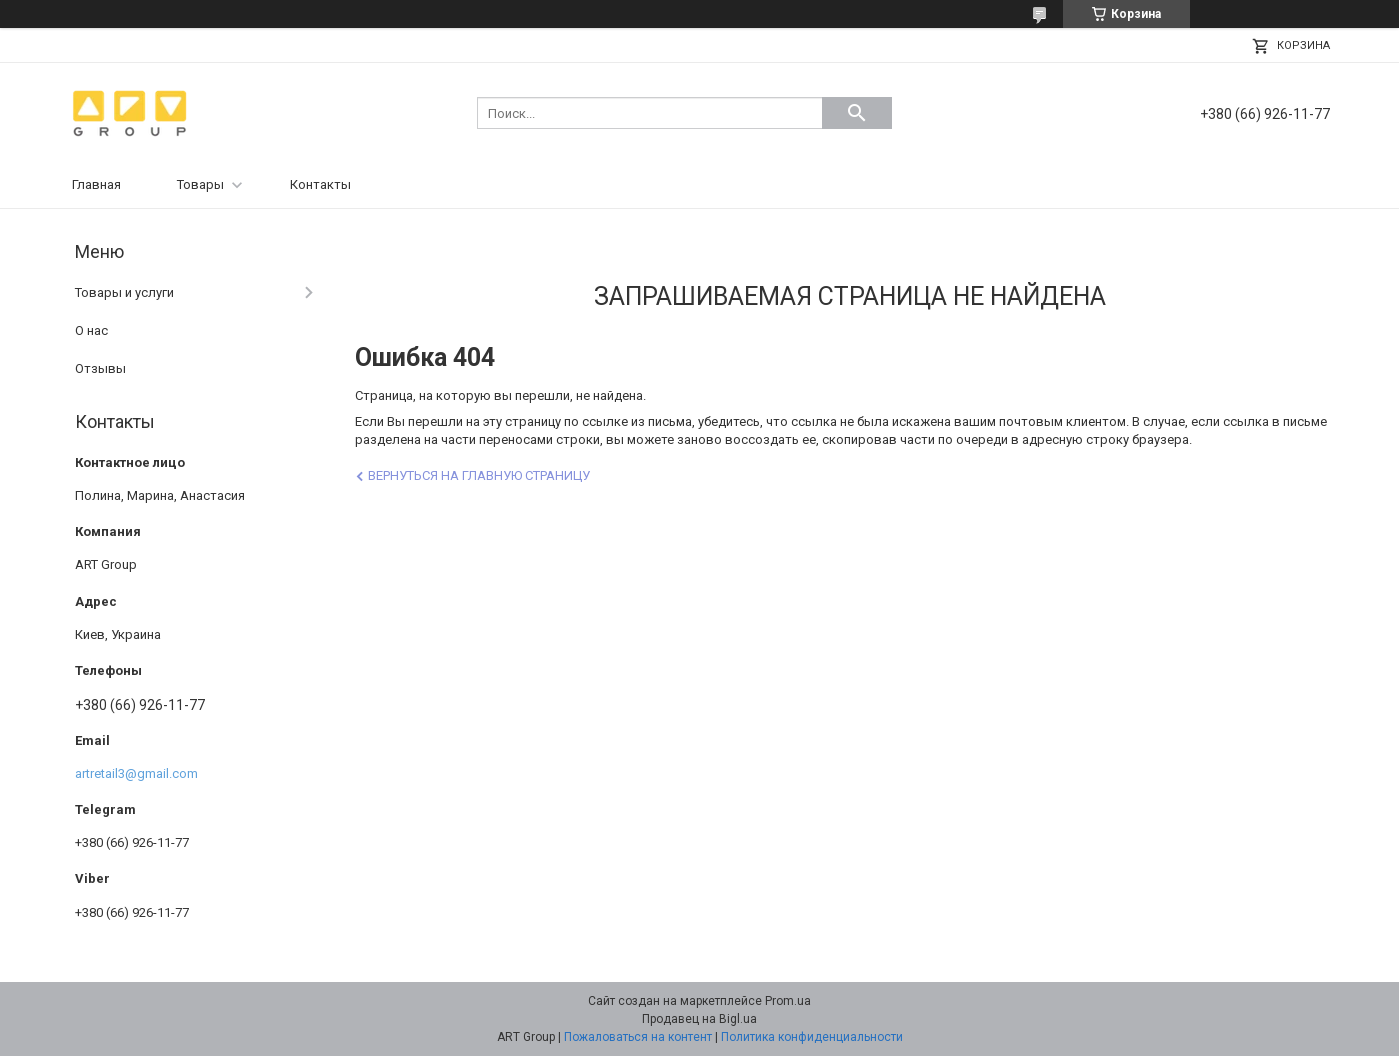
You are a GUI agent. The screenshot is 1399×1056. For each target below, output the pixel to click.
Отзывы (100, 368)
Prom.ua (788, 1001)
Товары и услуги (124, 292)
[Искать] (857, 113)
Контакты (320, 184)
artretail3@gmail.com (136, 773)
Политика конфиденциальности (812, 1037)
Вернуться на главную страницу (479, 475)
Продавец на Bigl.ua (699, 1019)
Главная (96, 184)
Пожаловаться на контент (638, 1037)
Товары (200, 184)
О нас (91, 330)
